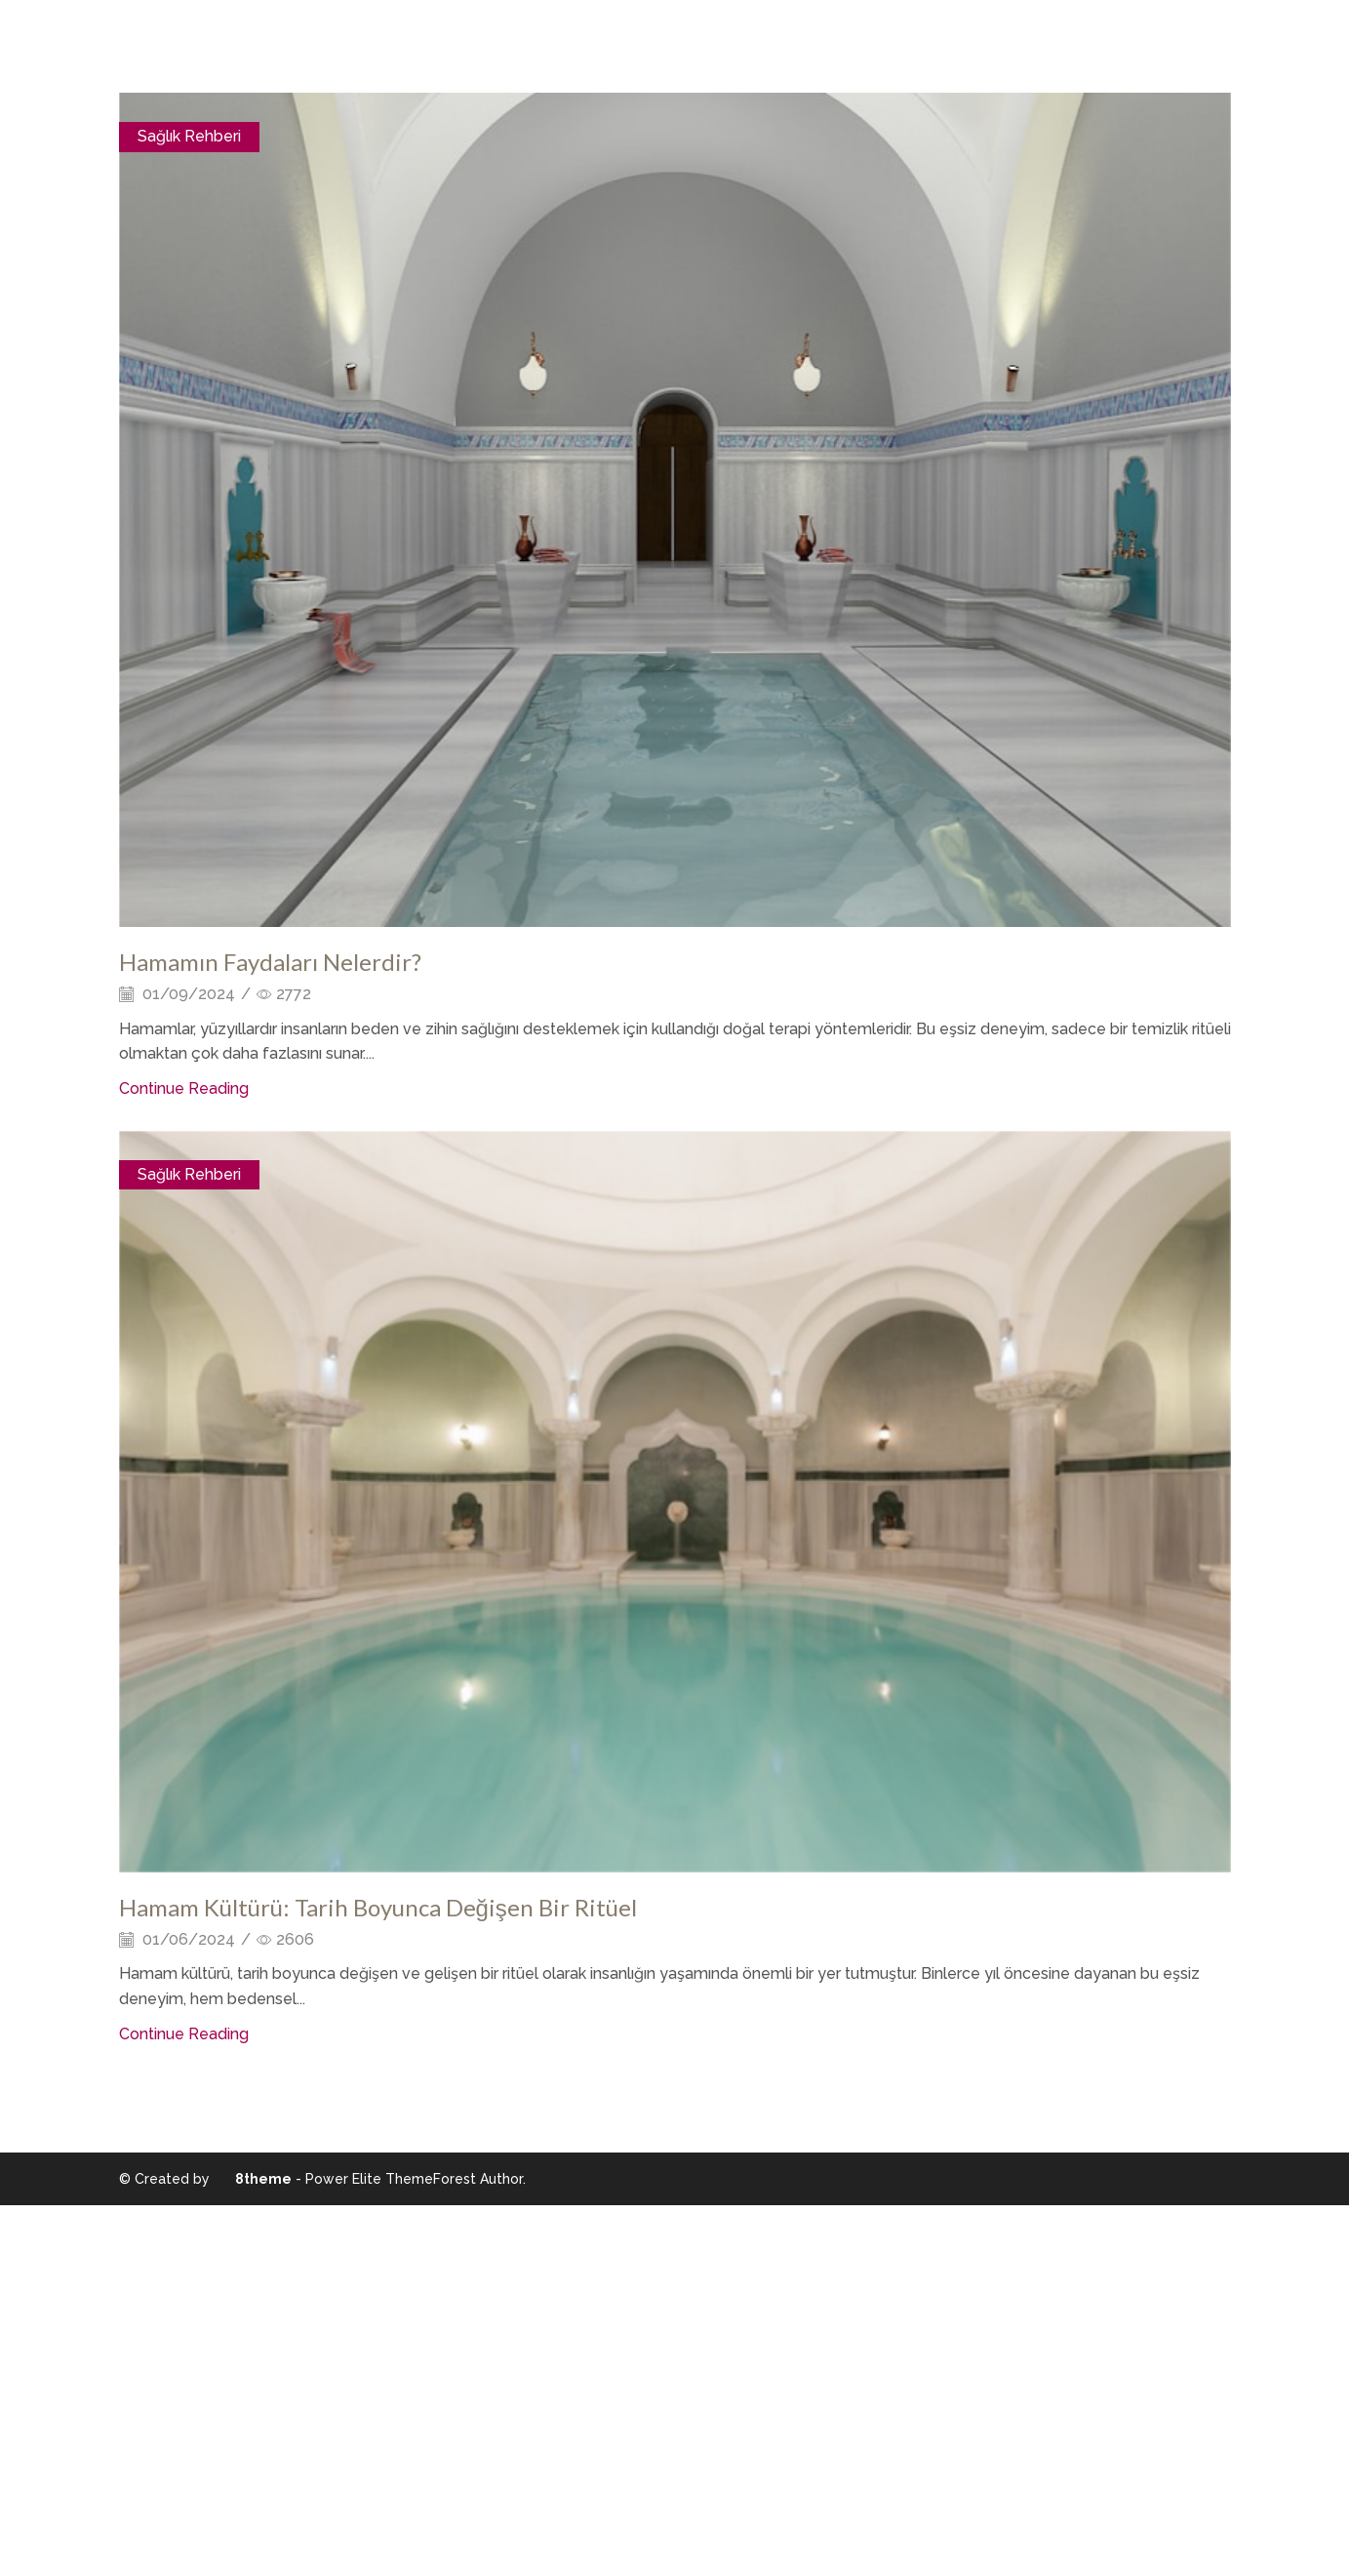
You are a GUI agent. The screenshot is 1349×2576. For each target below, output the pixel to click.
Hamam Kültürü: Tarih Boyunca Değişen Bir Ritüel (378, 1907)
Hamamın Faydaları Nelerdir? (270, 961)
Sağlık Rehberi (189, 136)
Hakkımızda (504, 47)
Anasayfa (397, 47)
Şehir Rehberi (734, 47)
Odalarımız (616, 47)
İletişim (840, 47)
